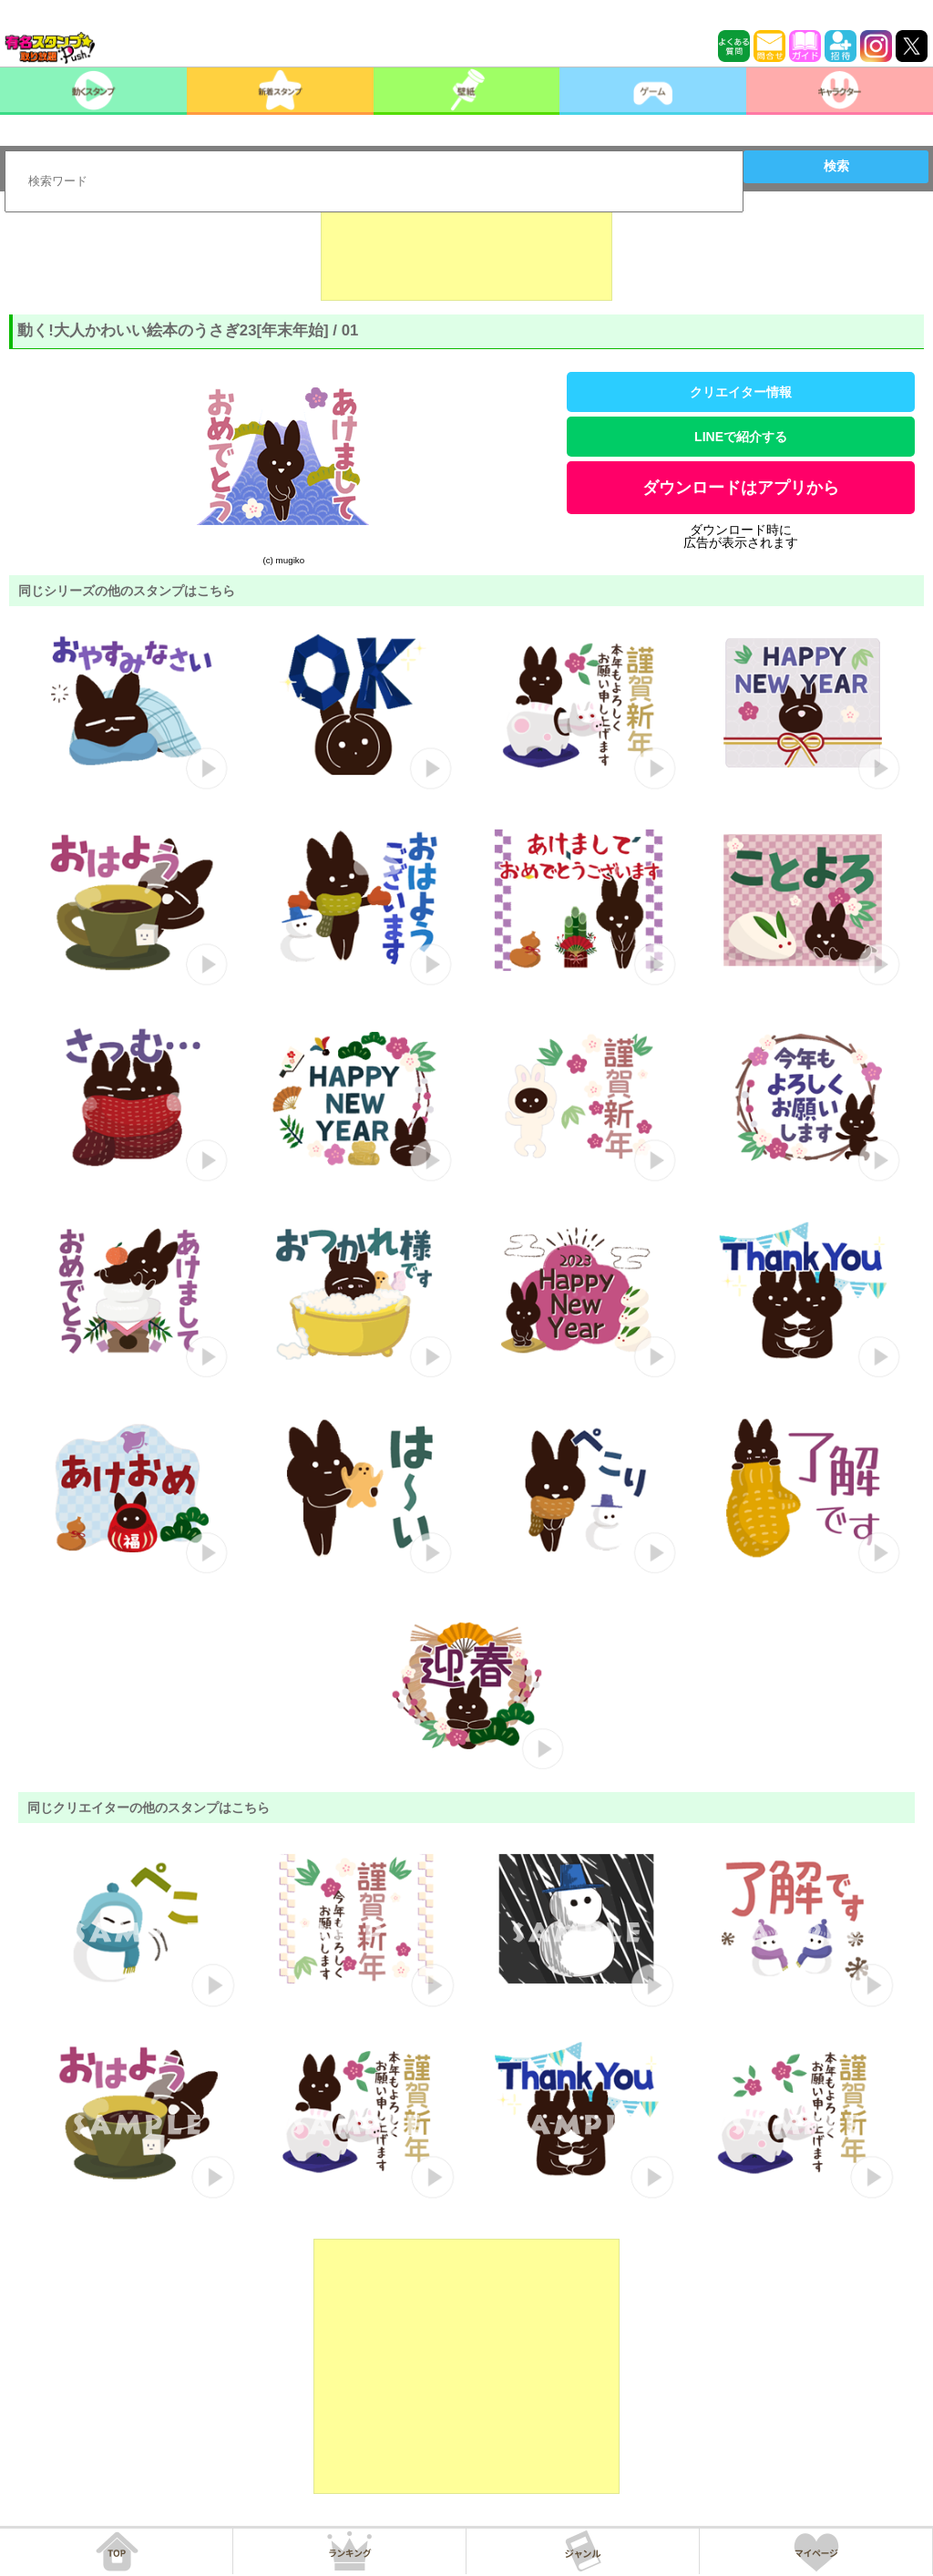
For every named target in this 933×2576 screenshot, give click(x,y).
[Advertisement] (466, 255)
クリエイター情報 (741, 392)
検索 (836, 166)
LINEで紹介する (740, 436)
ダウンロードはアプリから (740, 488)
